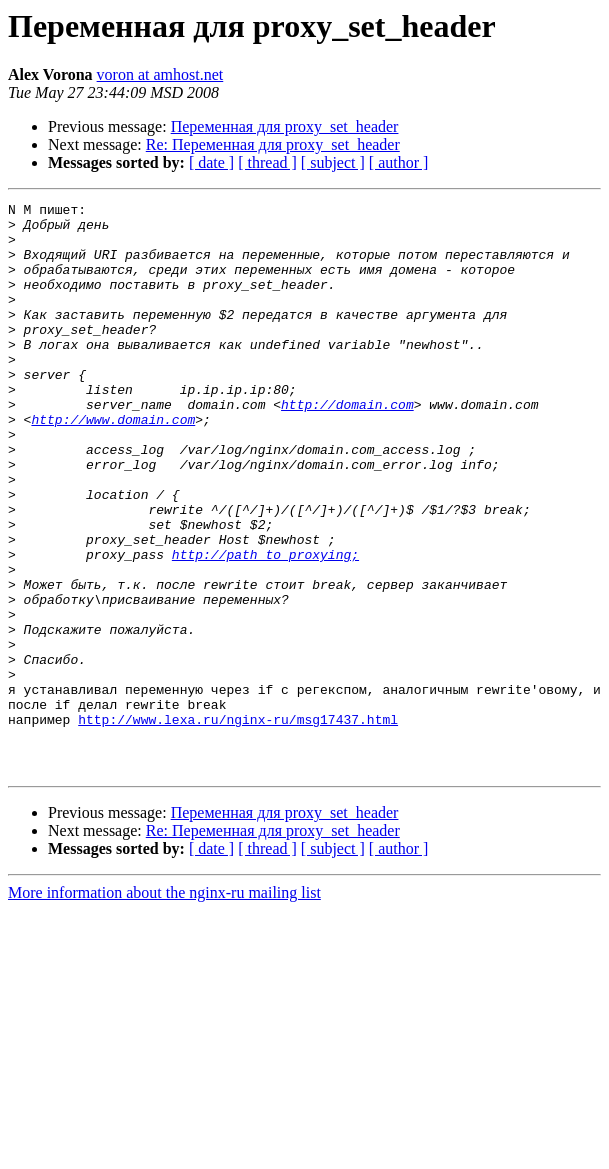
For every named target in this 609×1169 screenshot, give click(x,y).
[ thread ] (267, 162)
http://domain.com (347, 446)
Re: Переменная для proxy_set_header (273, 144)
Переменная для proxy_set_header (285, 126)
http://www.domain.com (113, 464)
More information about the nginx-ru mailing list (164, 1006)
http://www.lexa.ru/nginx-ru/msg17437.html (238, 824)
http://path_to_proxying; (265, 626)
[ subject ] (333, 162)
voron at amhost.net (160, 74)
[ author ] (399, 162)
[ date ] (211, 162)
